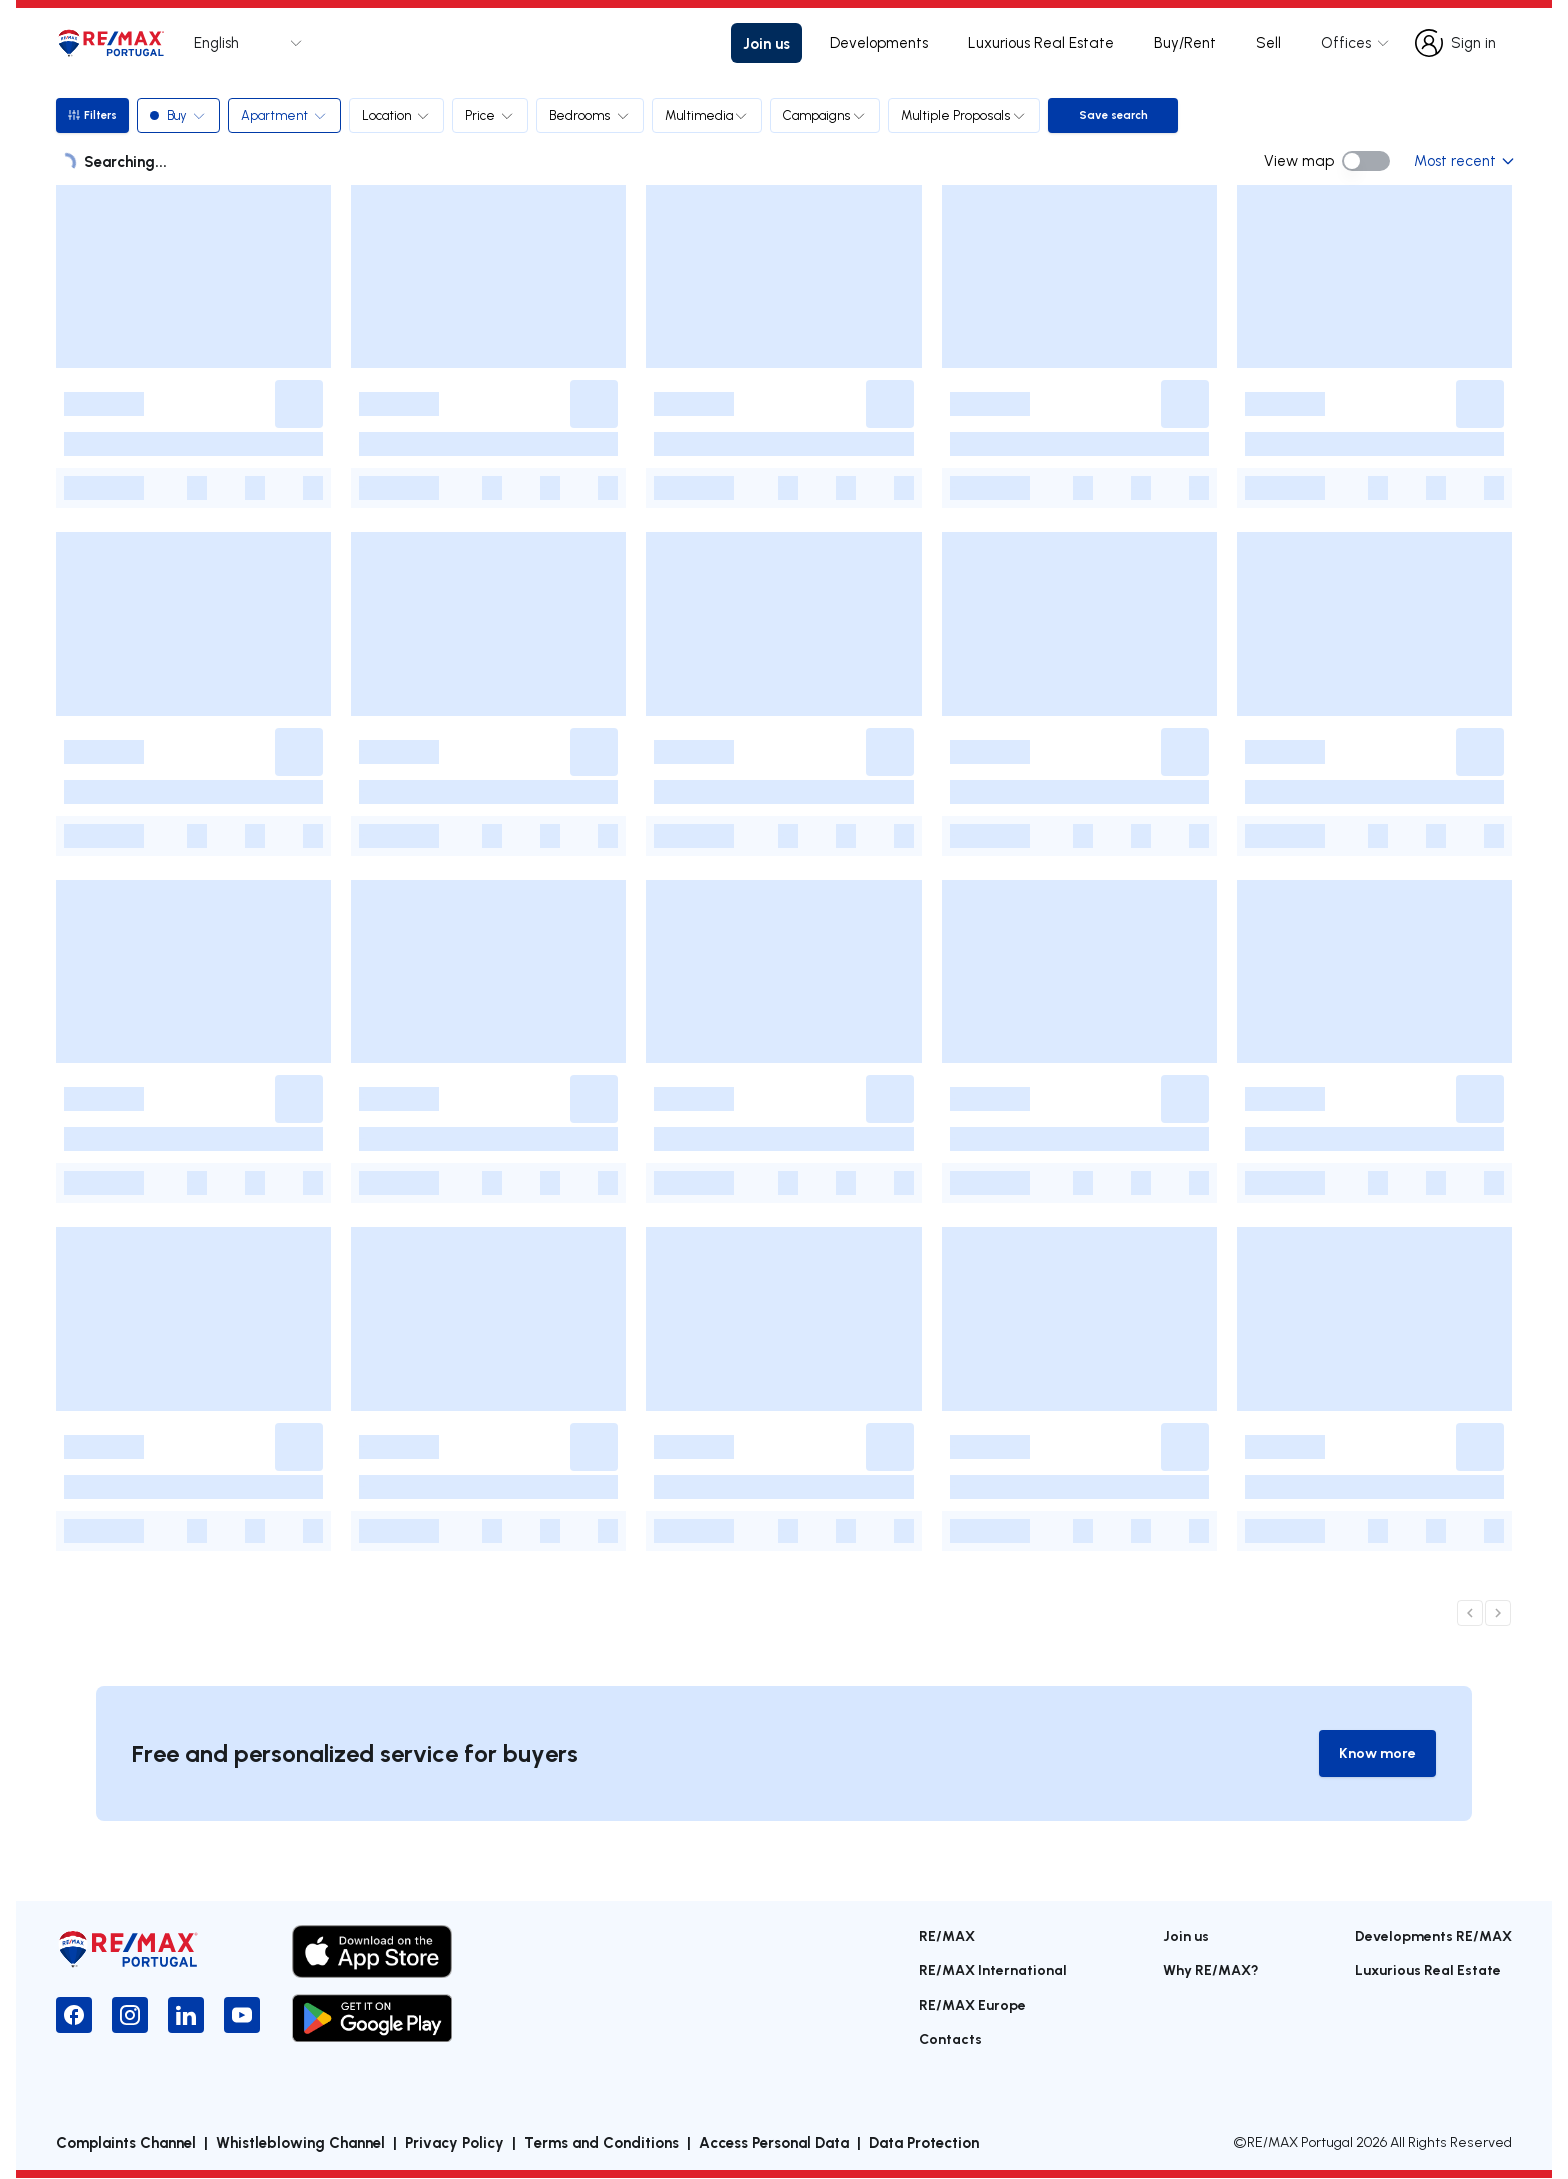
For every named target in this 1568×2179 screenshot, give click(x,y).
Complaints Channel (126, 2143)
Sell (1268, 42)
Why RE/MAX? (1211, 1970)
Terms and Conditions (601, 2143)
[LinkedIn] (186, 2016)
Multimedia (710, 115)
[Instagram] (130, 2016)
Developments (879, 42)
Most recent (1463, 160)
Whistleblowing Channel (300, 2143)
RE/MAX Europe (972, 2005)
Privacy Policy (454, 2143)
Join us (766, 43)
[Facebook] (74, 2016)
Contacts (950, 2039)
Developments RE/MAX (1433, 1936)
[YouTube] (242, 2016)
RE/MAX (947, 1936)
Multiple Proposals (967, 115)
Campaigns (828, 115)
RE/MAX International (993, 1970)
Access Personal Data (774, 2143)
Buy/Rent (1185, 42)
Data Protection (924, 2143)
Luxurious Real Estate (1041, 42)
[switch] (1366, 161)
